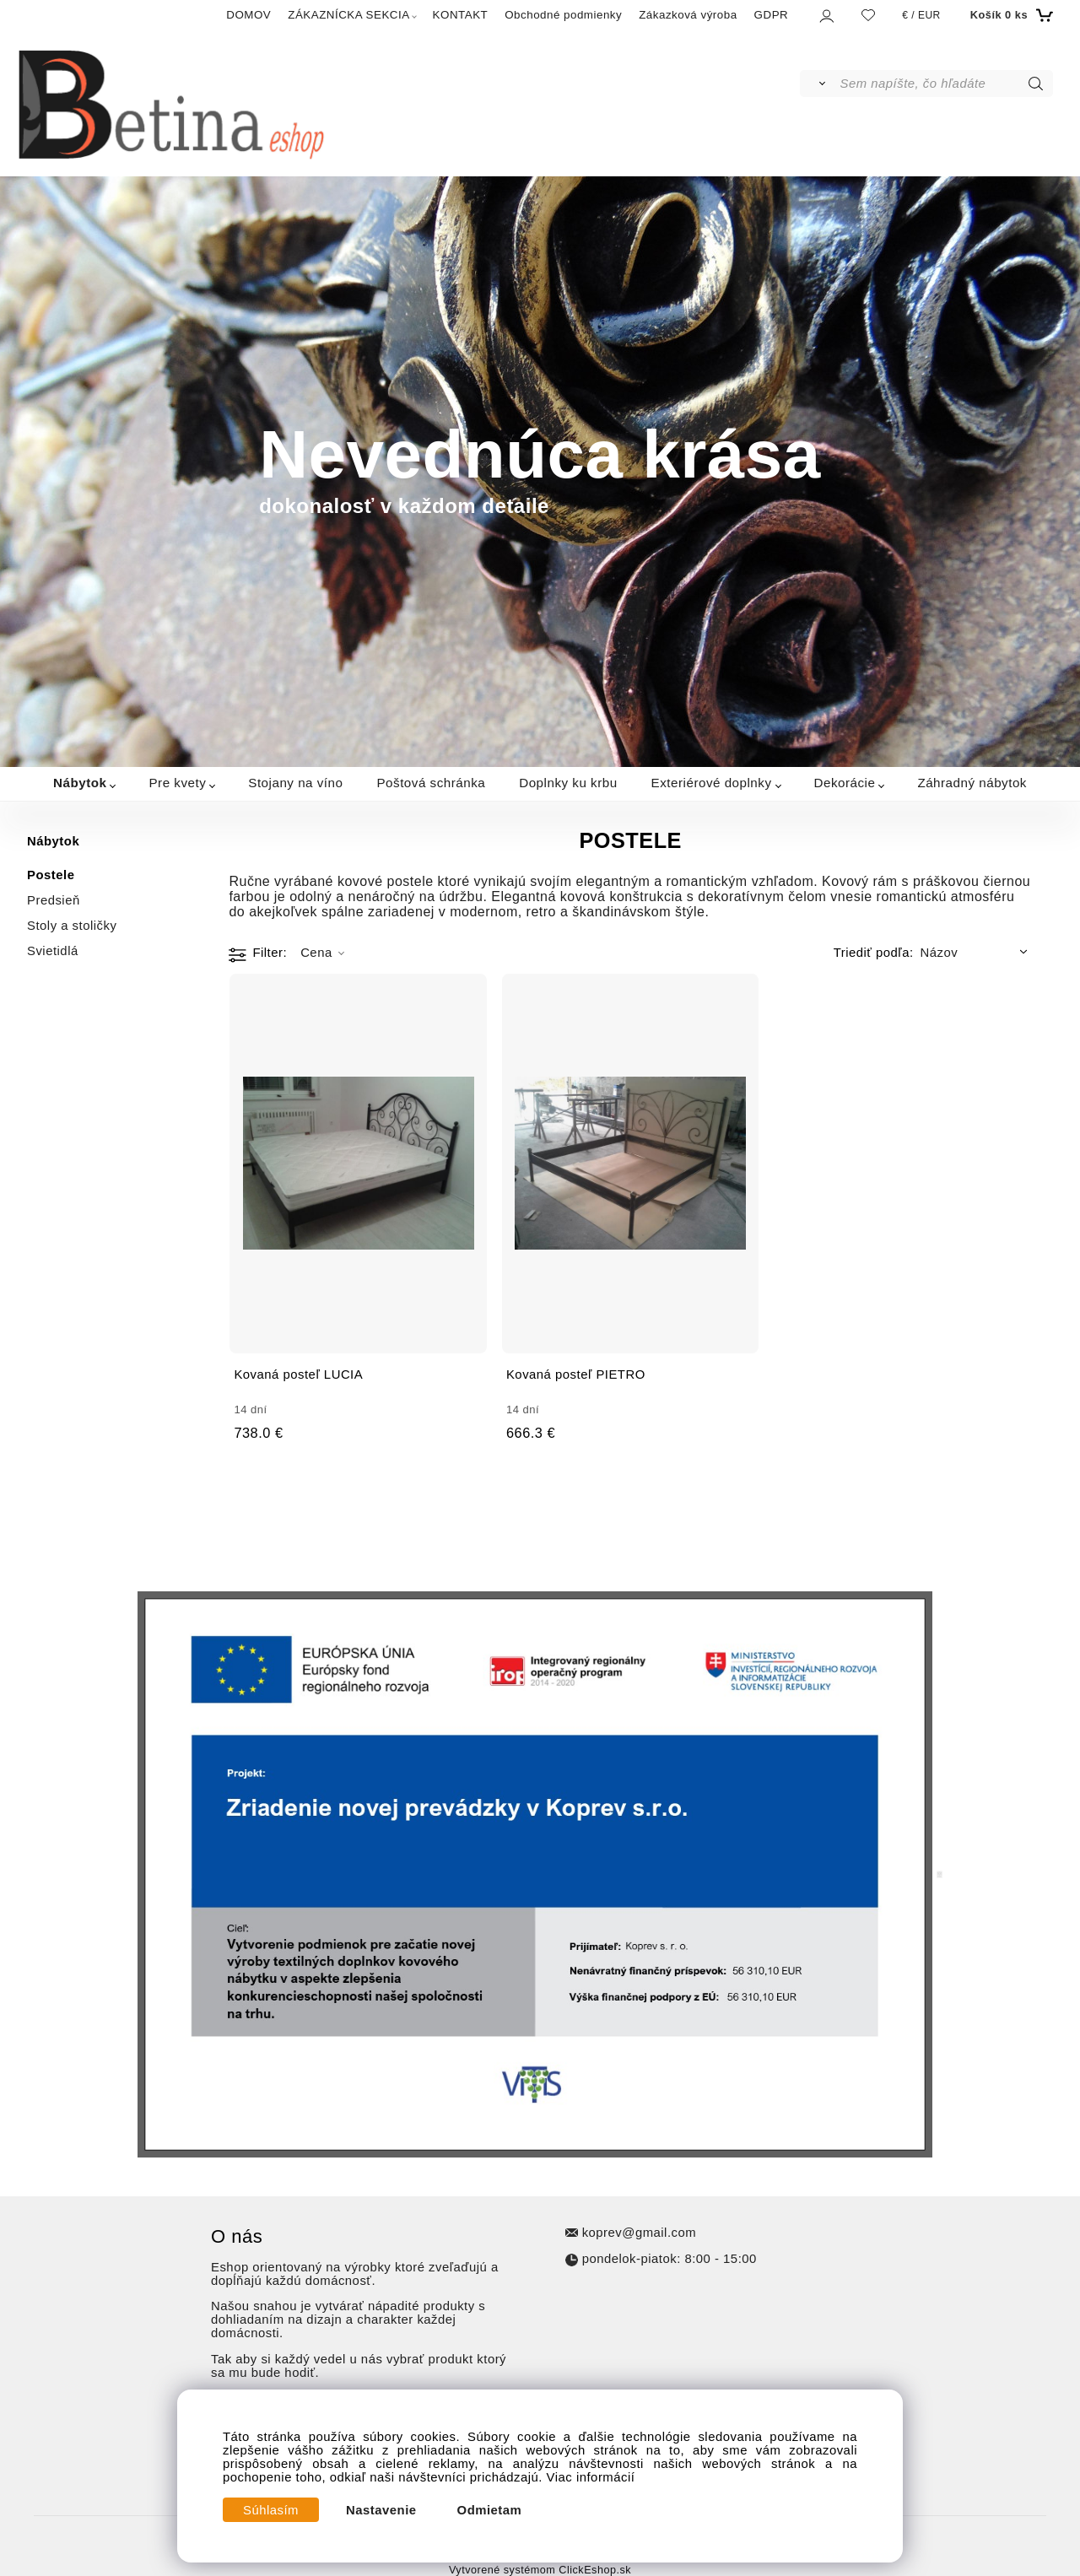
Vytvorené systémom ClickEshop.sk (540, 2570)
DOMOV (248, 14)
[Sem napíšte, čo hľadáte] (945, 83)
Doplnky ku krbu (568, 782)
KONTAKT (461, 14)
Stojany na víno (295, 782)
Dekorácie (845, 782)
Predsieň (53, 900)
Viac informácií (591, 2477)
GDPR (771, 14)
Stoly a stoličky (71, 925)
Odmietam (489, 2510)
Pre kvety (177, 782)
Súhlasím (271, 2510)
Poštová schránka (430, 782)
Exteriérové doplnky (711, 782)
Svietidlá (52, 951)
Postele (50, 875)
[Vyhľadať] (819, 83)
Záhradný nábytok (972, 782)
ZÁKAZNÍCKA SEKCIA (348, 14)
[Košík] (1009, 15)
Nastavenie (381, 2510)
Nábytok (79, 782)
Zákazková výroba (688, 14)
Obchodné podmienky (563, 14)
